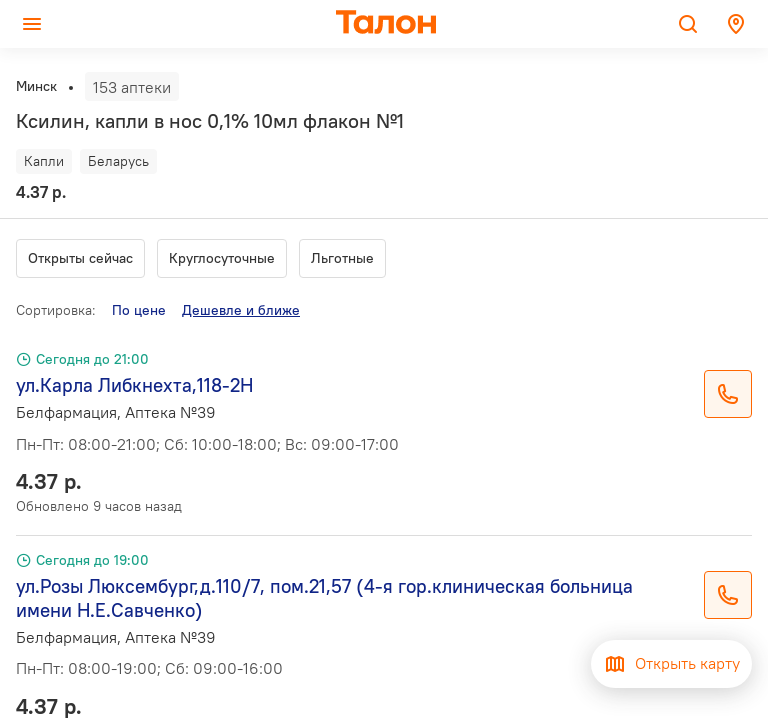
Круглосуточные (222, 258)
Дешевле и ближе (241, 310)
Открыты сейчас (80, 258)
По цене (139, 310)
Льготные (342, 258)
